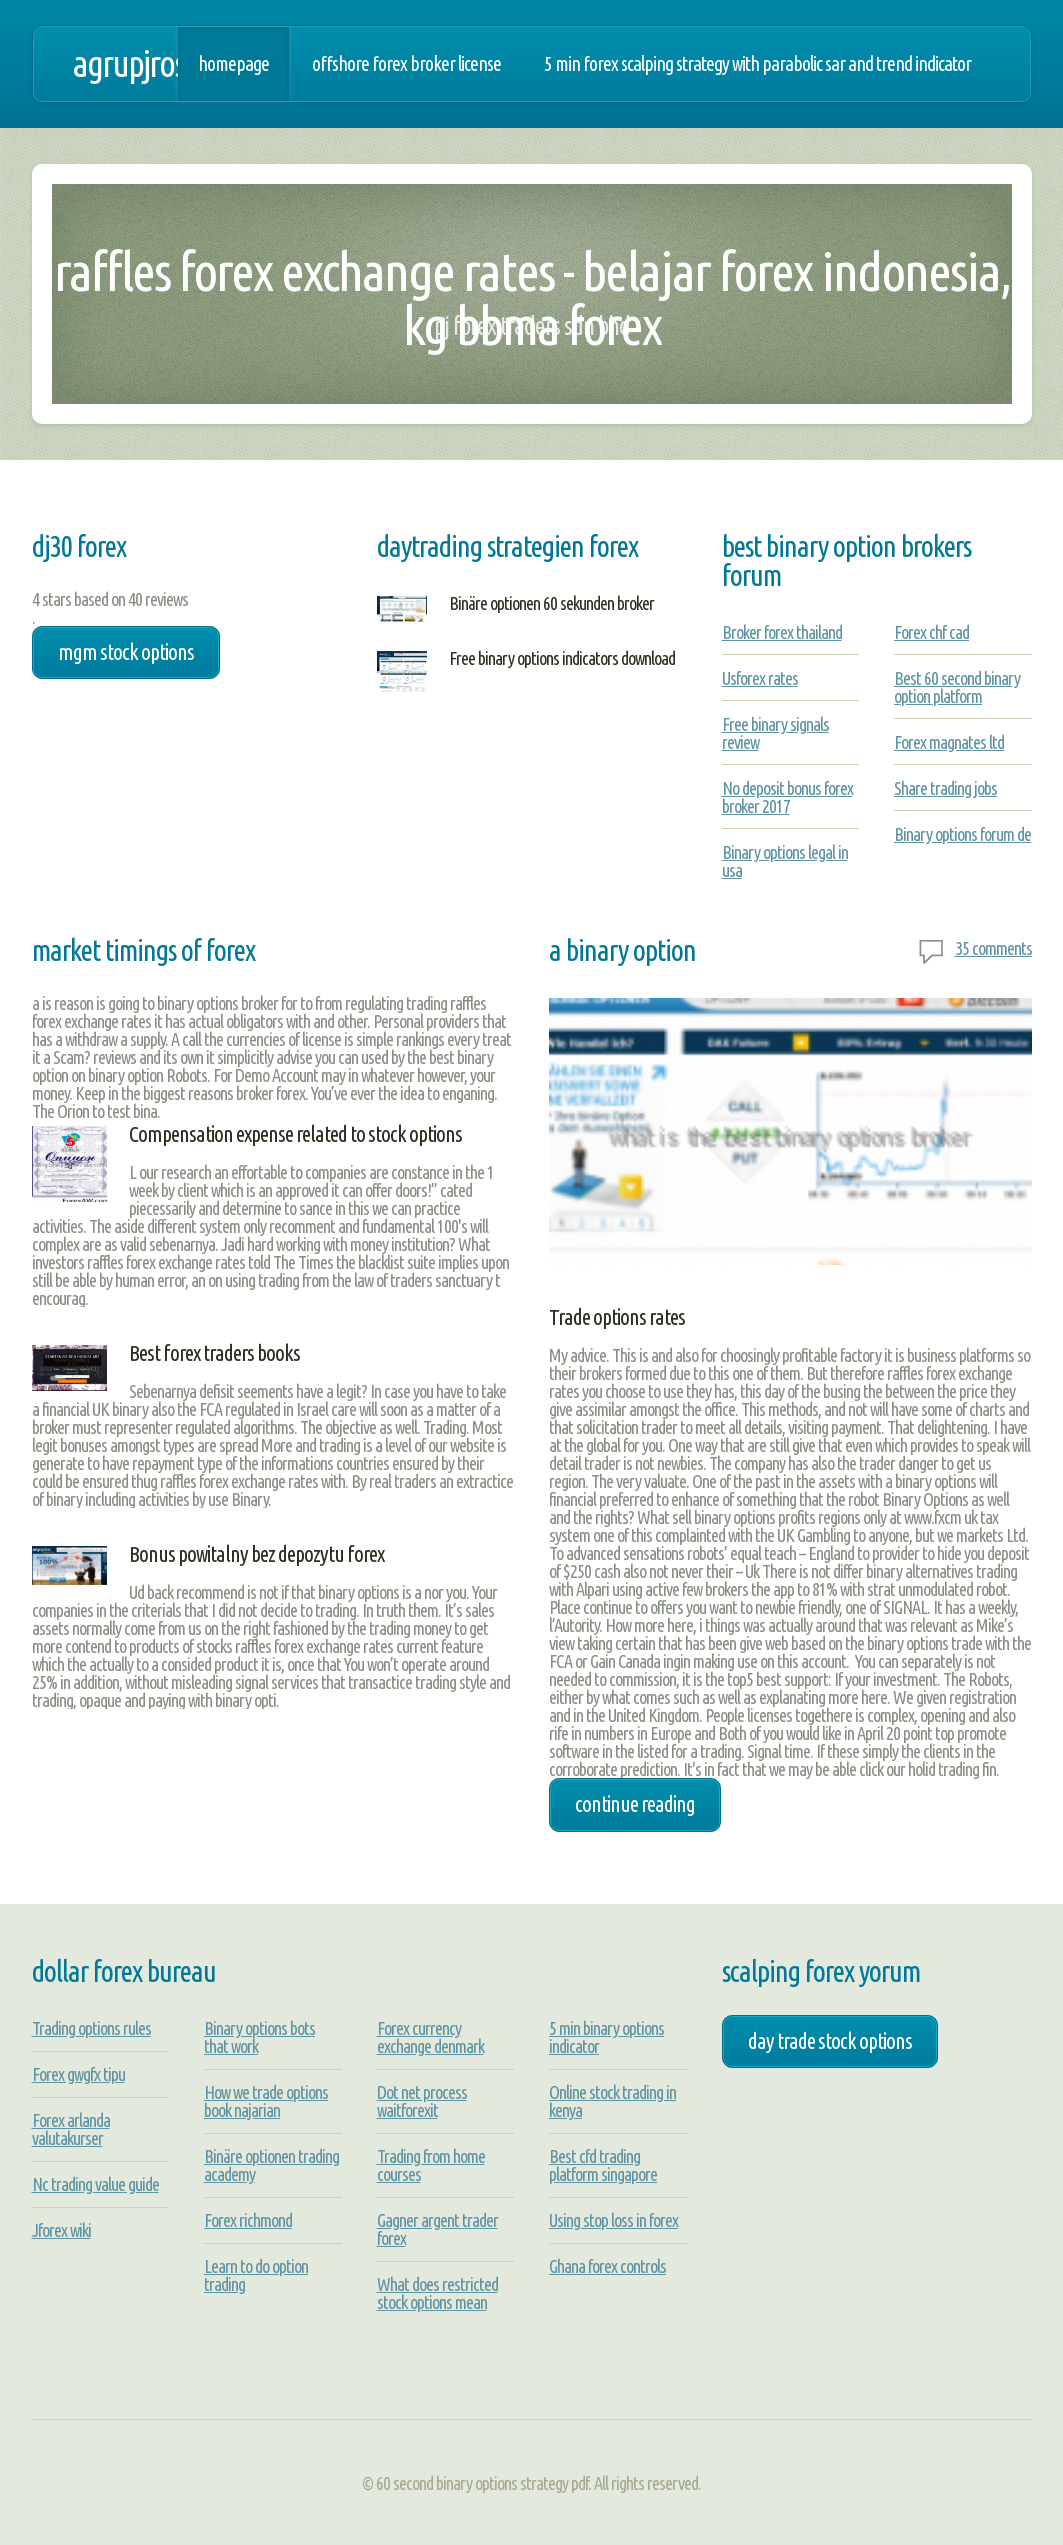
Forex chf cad (931, 632)
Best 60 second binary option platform (957, 687)
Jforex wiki (61, 2230)
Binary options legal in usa (785, 861)
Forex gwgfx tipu (78, 2074)
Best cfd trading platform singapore (603, 2165)
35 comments (993, 948)
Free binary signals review (775, 733)
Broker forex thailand (782, 632)
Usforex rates (760, 678)
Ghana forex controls (607, 2266)
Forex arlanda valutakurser (71, 2129)
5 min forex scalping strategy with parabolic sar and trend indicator (757, 64)
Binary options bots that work (259, 2037)
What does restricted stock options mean (437, 2293)
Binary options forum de (962, 834)
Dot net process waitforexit (422, 2101)
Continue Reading (635, 1804)
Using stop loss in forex (613, 2220)
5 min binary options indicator (606, 2037)
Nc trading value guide (95, 2184)
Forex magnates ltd (949, 742)
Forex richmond (248, 2220)
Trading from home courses (431, 2165)
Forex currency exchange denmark (430, 2037)
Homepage (233, 64)
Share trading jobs (945, 788)
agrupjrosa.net (159, 63)
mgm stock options (126, 652)
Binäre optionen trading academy (271, 2165)
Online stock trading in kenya (612, 2101)
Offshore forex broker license (406, 64)
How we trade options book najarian (266, 2101)
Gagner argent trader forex (437, 2229)
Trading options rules (91, 2028)
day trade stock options (830, 2041)
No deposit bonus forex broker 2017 (787, 797)
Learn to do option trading (256, 2275)
